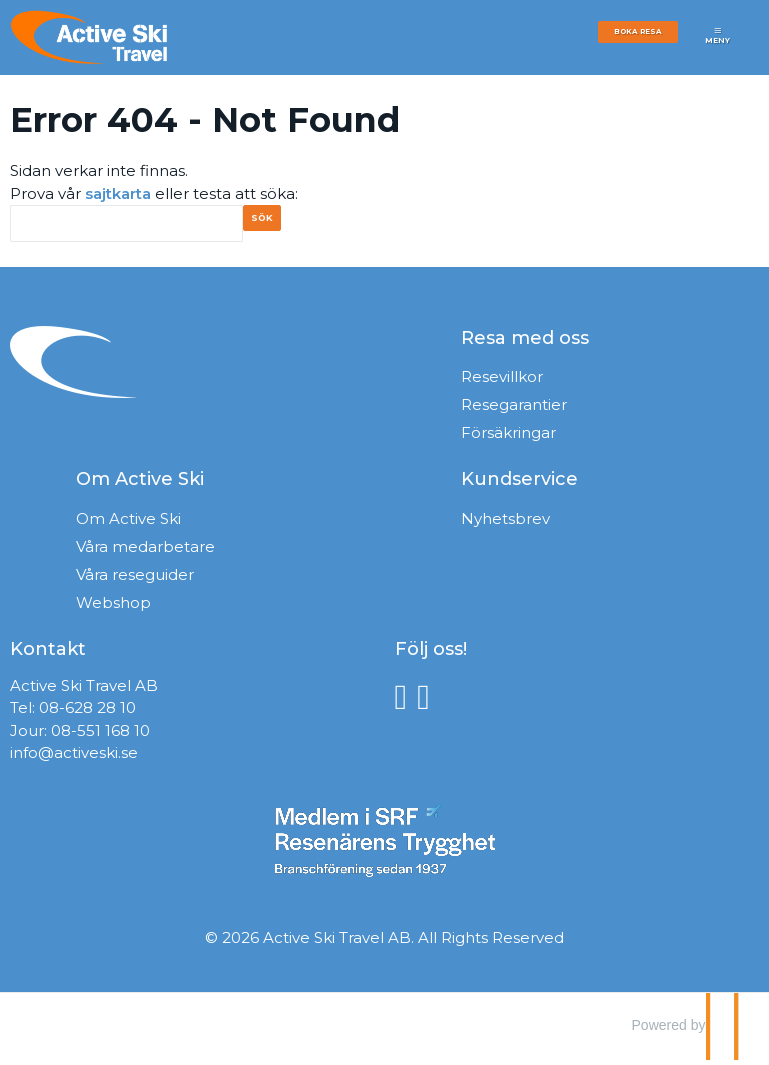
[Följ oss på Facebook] (406, 700)
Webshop (113, 607)
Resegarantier (514, 409)
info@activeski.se (74, 757)
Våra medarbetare (145, 551)
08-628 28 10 (87, 712)
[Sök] (126, 223)
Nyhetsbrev (505, 523)
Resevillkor (502, 381)
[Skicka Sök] (273, 225)
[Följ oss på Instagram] (428, 700)
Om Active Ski (128, 523)
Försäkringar (508, 437)
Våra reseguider (135, 579)
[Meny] (718, 42)
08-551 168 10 (100, 735)
